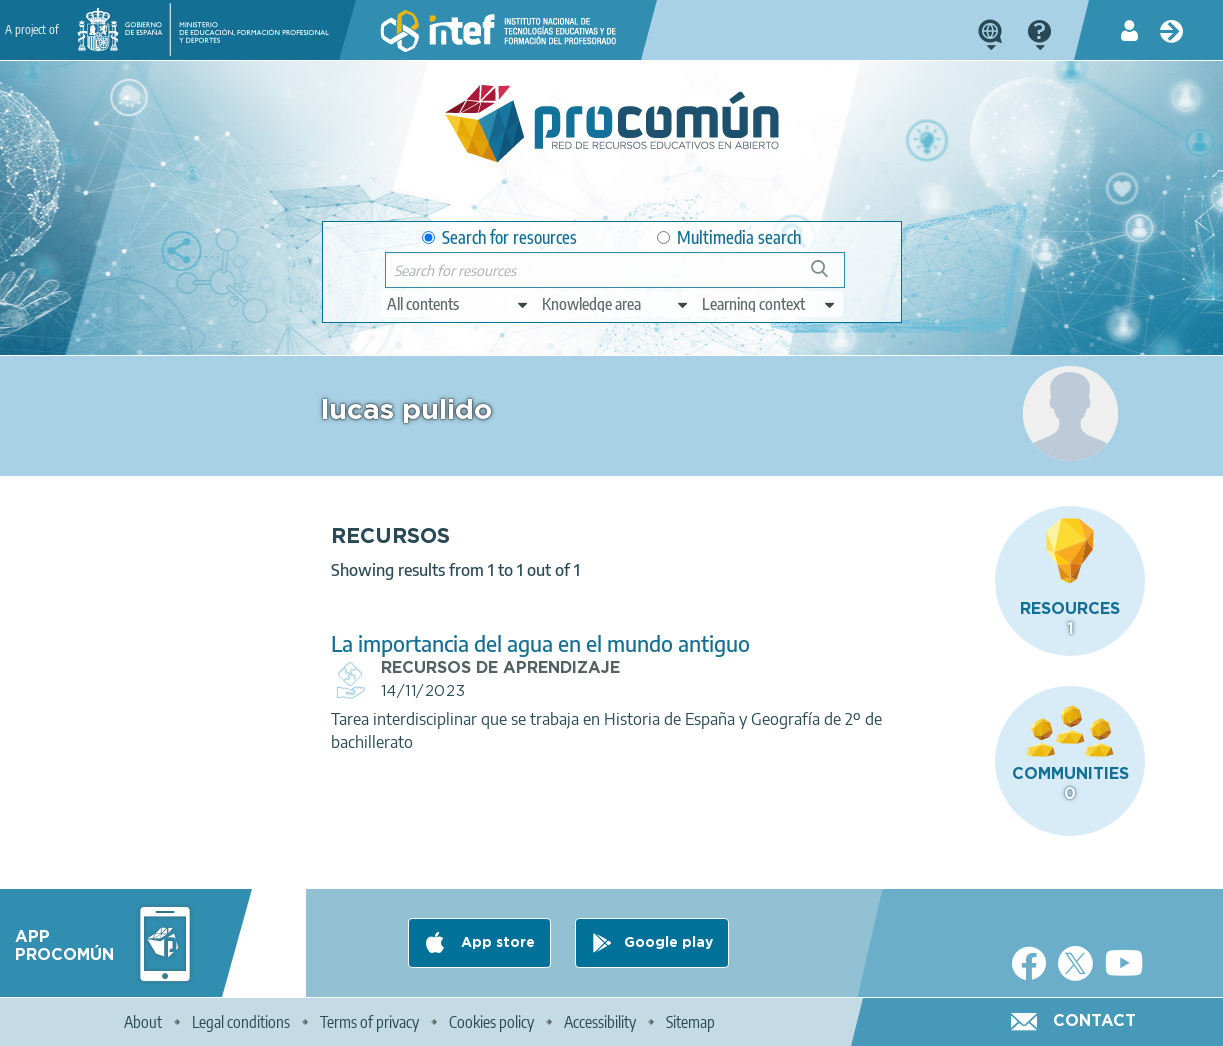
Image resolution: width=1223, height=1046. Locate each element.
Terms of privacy (369, 1022)
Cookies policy (491, 1022)
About (143, 1022)
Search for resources (499, 237)
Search (829, 276)
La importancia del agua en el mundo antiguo (540, 643)
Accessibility (600, 1022)
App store (496, 943)
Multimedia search (729, 237)
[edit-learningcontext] (769, 304)
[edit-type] (458, 304)
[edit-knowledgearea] (616, 304)
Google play (668, 943)
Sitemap (690, 1022)
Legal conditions (241, 1022)
